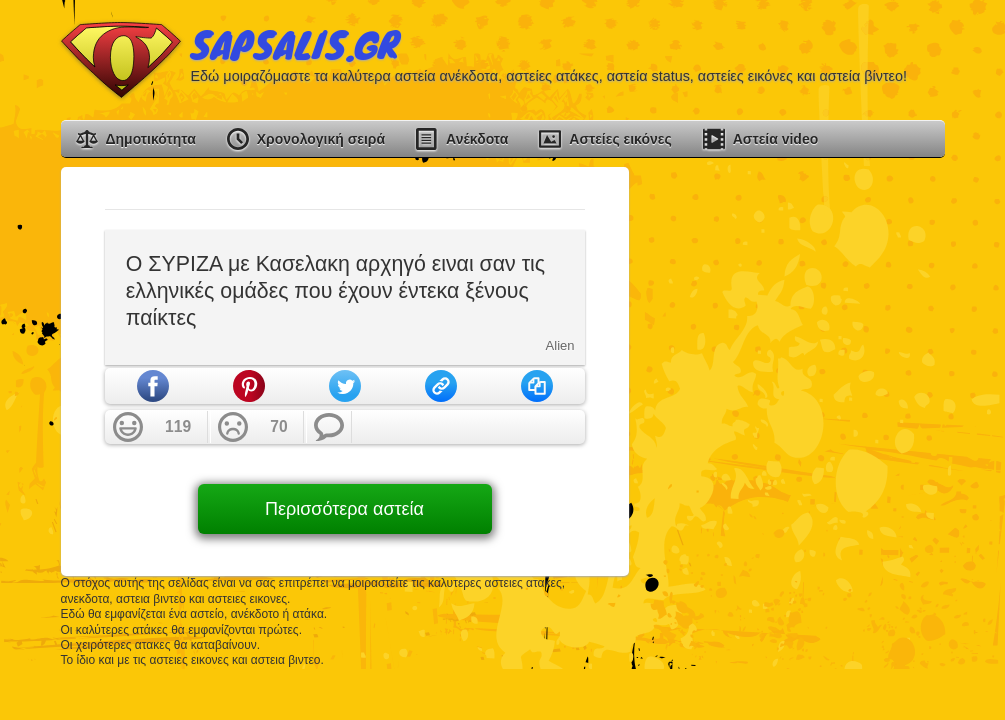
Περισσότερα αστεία (344, 509)
